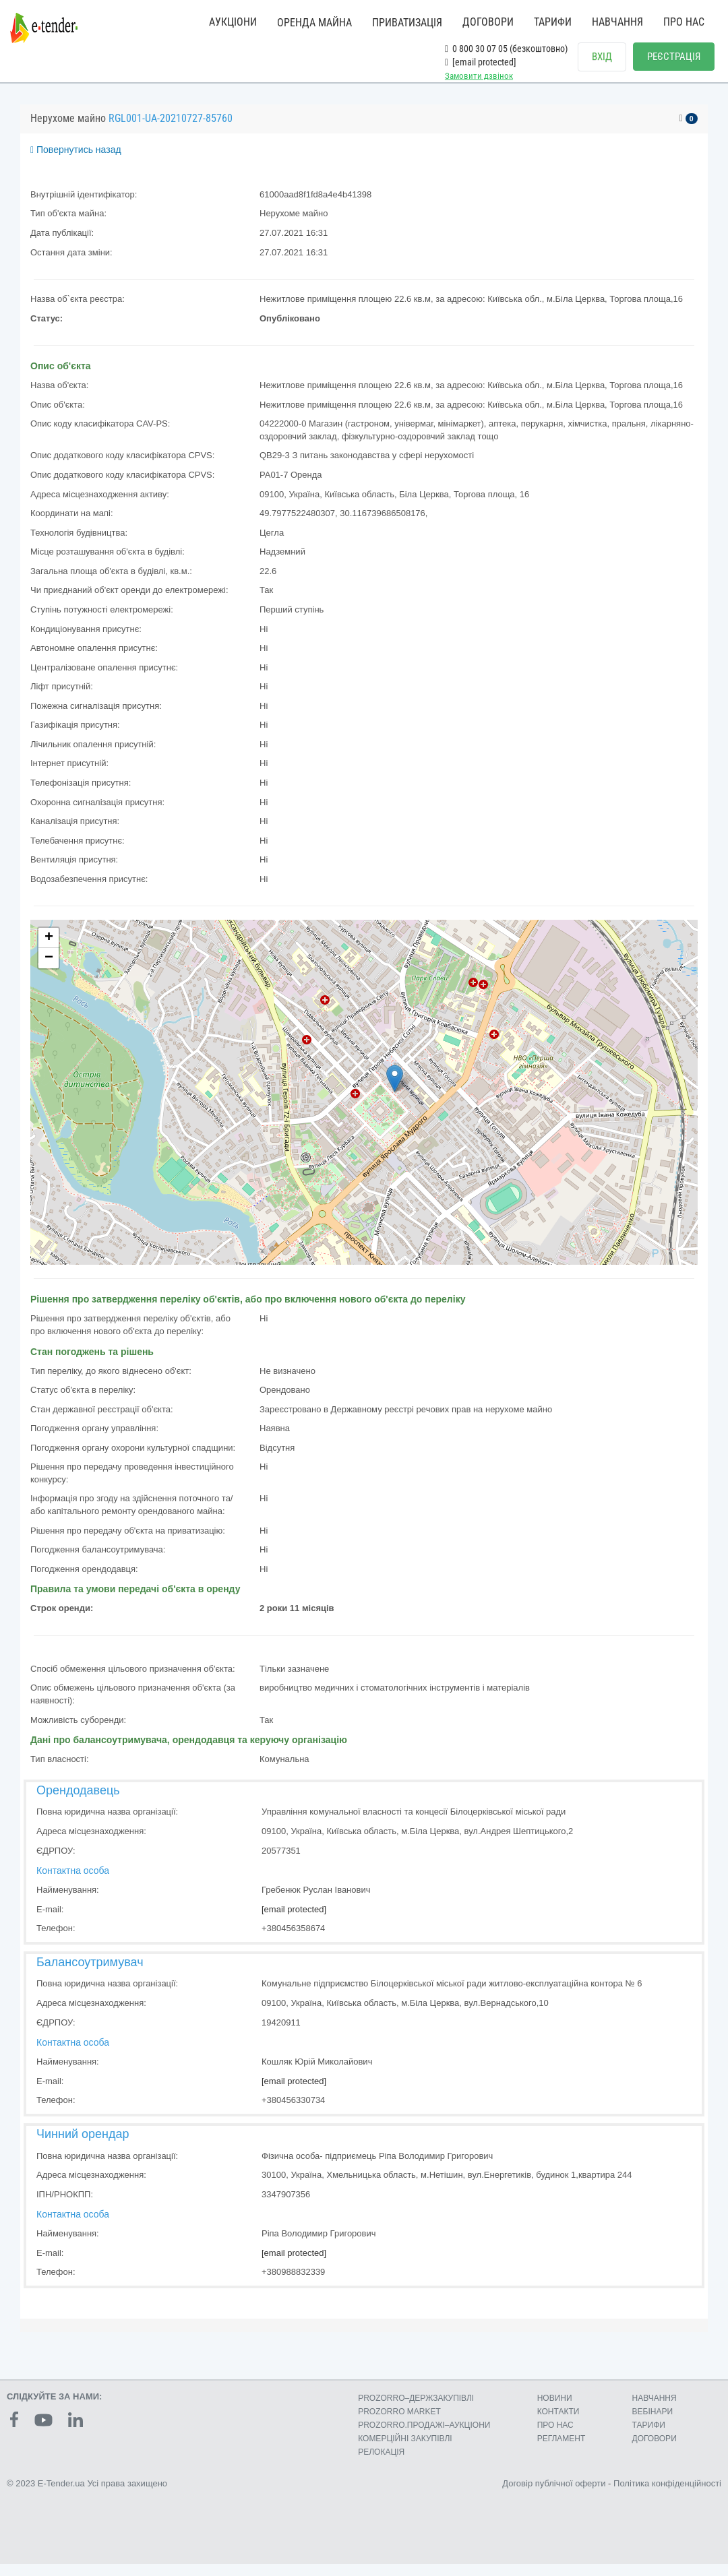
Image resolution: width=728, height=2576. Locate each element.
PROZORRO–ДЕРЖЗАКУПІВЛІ (416, 2410)
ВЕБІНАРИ (652, 2423)
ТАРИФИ (553, 21)
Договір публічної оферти (553, 2495)
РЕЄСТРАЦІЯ (673, 57)
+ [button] (48, 950)
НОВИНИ (554, 2410)
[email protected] (294, 1921)
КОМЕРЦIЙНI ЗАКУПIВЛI (405, 2450)
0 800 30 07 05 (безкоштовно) (506, 48)
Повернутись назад (75, 161)
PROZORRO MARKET (399, 2423)
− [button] (48, 970)
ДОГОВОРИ (488, 21)
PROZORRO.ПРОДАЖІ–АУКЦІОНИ (424, 2437)
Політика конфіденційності (667, 2495)
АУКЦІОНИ (233, 21)
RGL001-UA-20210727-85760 (171, 130)
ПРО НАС (683, 21)
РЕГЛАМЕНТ (561, 2450)
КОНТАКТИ (558, 2423)
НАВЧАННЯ (617, 21)
